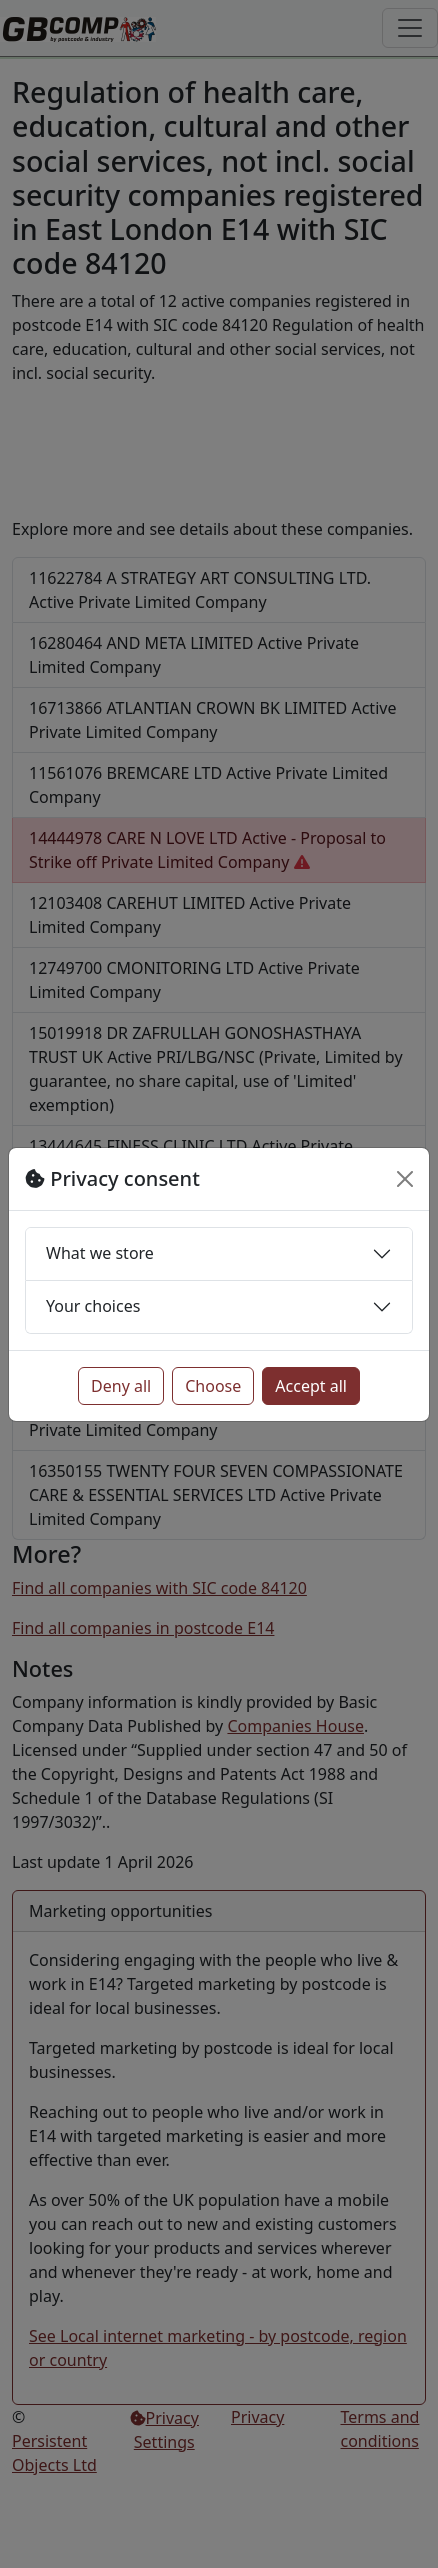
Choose (213, 1386)
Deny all (121, 1386)
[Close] (405, 1179)
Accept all (311, 1386)
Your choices (93, 1306)
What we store (100, 1253)
